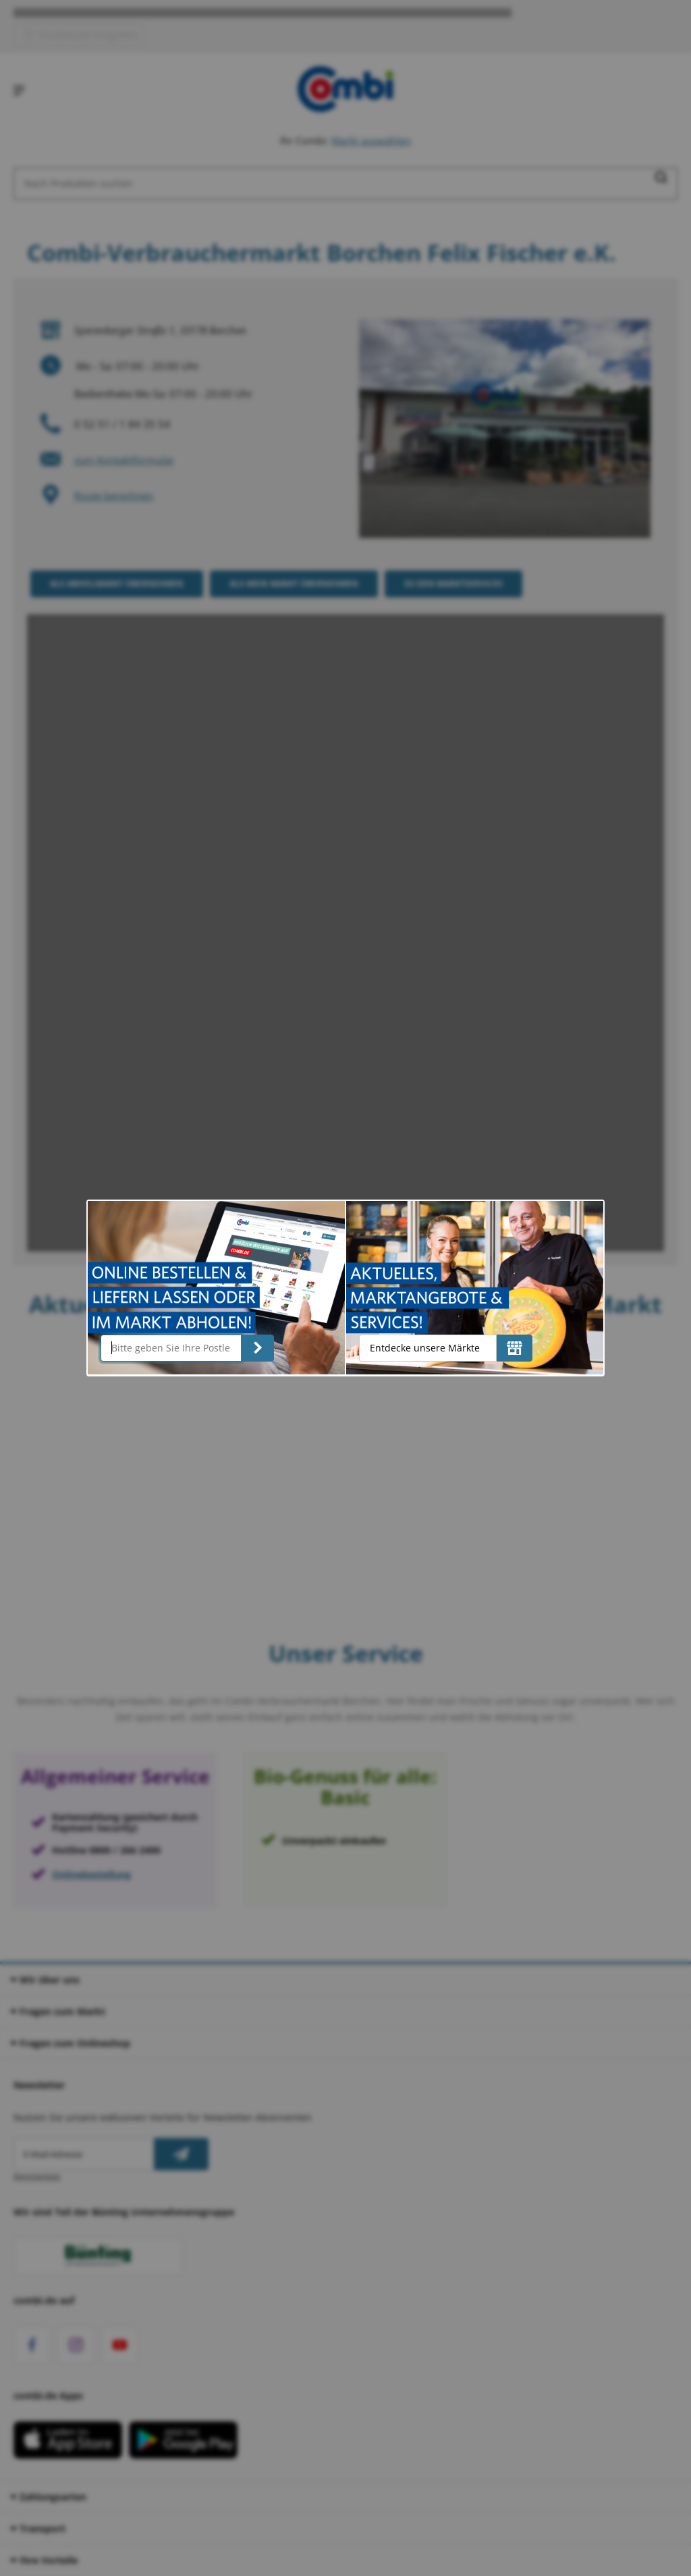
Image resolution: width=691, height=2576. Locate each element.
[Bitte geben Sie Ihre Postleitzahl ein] (171, 1348)
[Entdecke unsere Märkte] (514, 1348)
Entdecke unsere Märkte (425, 1347)
